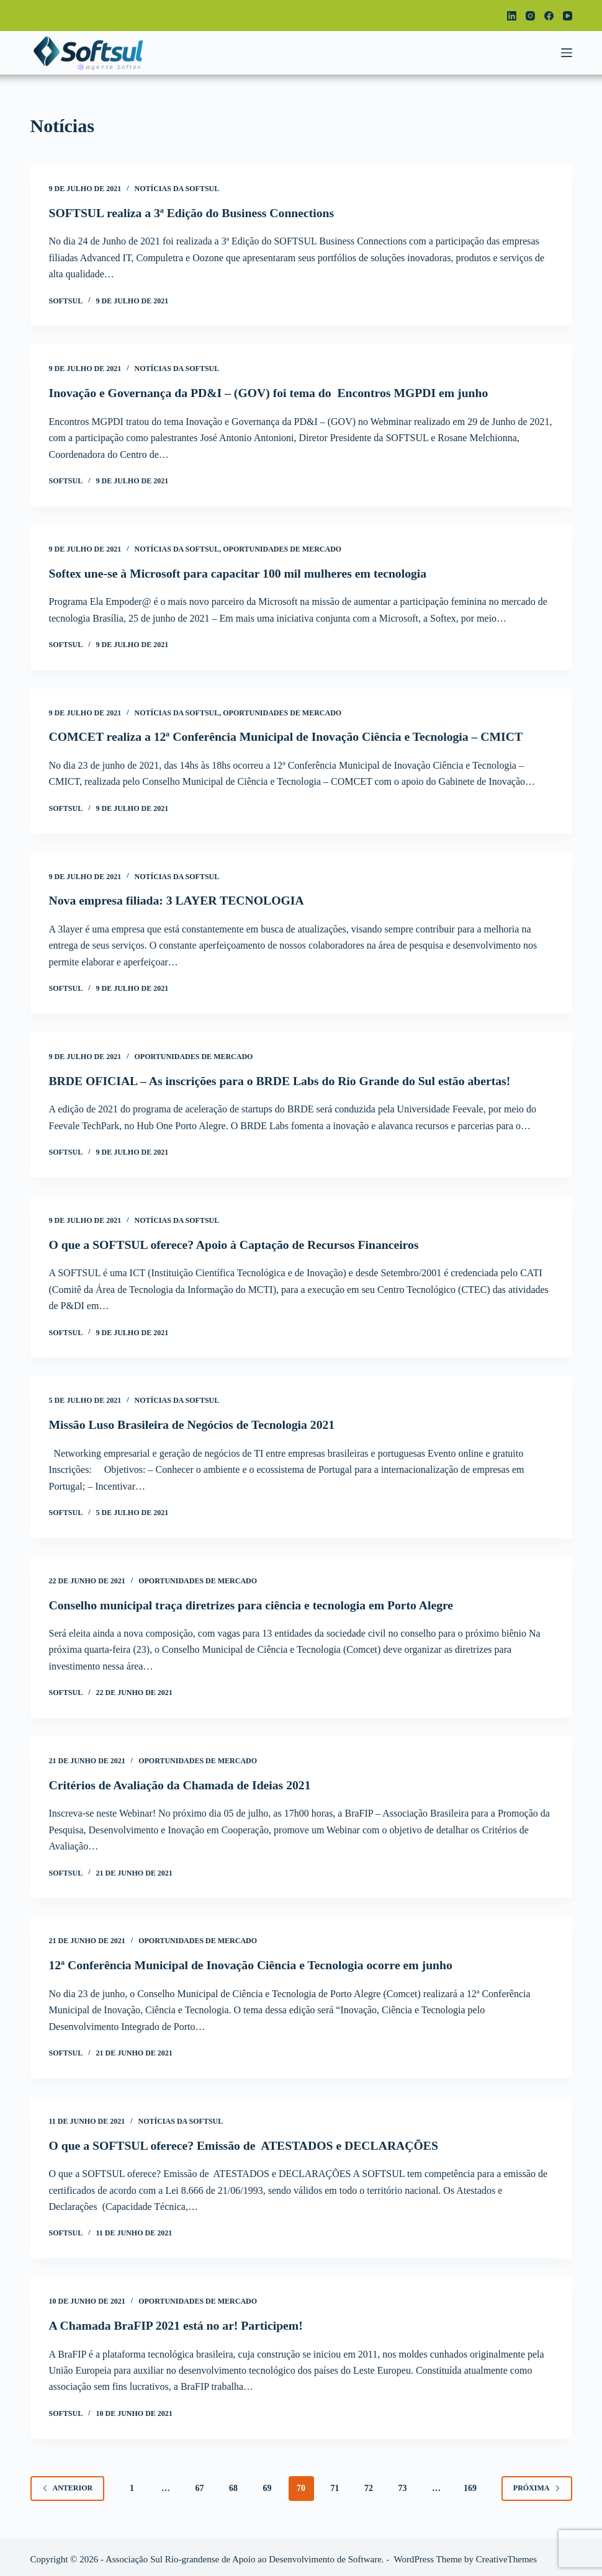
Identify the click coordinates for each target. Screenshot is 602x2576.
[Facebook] (549, 15)
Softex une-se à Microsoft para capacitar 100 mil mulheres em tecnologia (241, 572)
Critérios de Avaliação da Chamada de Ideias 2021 (182, 1782)
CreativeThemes (506, 2554)
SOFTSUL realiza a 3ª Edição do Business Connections (194, 213)
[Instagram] (530, 15)
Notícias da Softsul (177, 188)
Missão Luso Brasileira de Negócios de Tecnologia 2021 (194, 1422)
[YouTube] (567, 15)
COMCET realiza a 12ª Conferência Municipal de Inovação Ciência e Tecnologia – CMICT (290, 736)
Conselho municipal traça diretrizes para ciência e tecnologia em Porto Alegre (254, 1602)
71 (335, 2483)
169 (470, 2483)
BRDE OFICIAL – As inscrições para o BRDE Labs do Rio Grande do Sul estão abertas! (283, 1079)
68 (233, 2483)
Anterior (67, 2483)
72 (368, 2483)
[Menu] (566, 52)
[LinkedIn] (511, 15)
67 (199, 2483)
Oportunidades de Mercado (282, 548)
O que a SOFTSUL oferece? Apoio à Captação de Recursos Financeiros (237, 1242)
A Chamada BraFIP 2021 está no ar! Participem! (178, 2321)
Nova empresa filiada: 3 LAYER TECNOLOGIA (178, 899)
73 (402, 2483)
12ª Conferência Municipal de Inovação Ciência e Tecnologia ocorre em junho (254, 1961)
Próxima (536, 2483)
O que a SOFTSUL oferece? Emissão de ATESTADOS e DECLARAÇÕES (247, 2141)
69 (267, 2483)
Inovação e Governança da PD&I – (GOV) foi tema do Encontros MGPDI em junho (272, 393)
